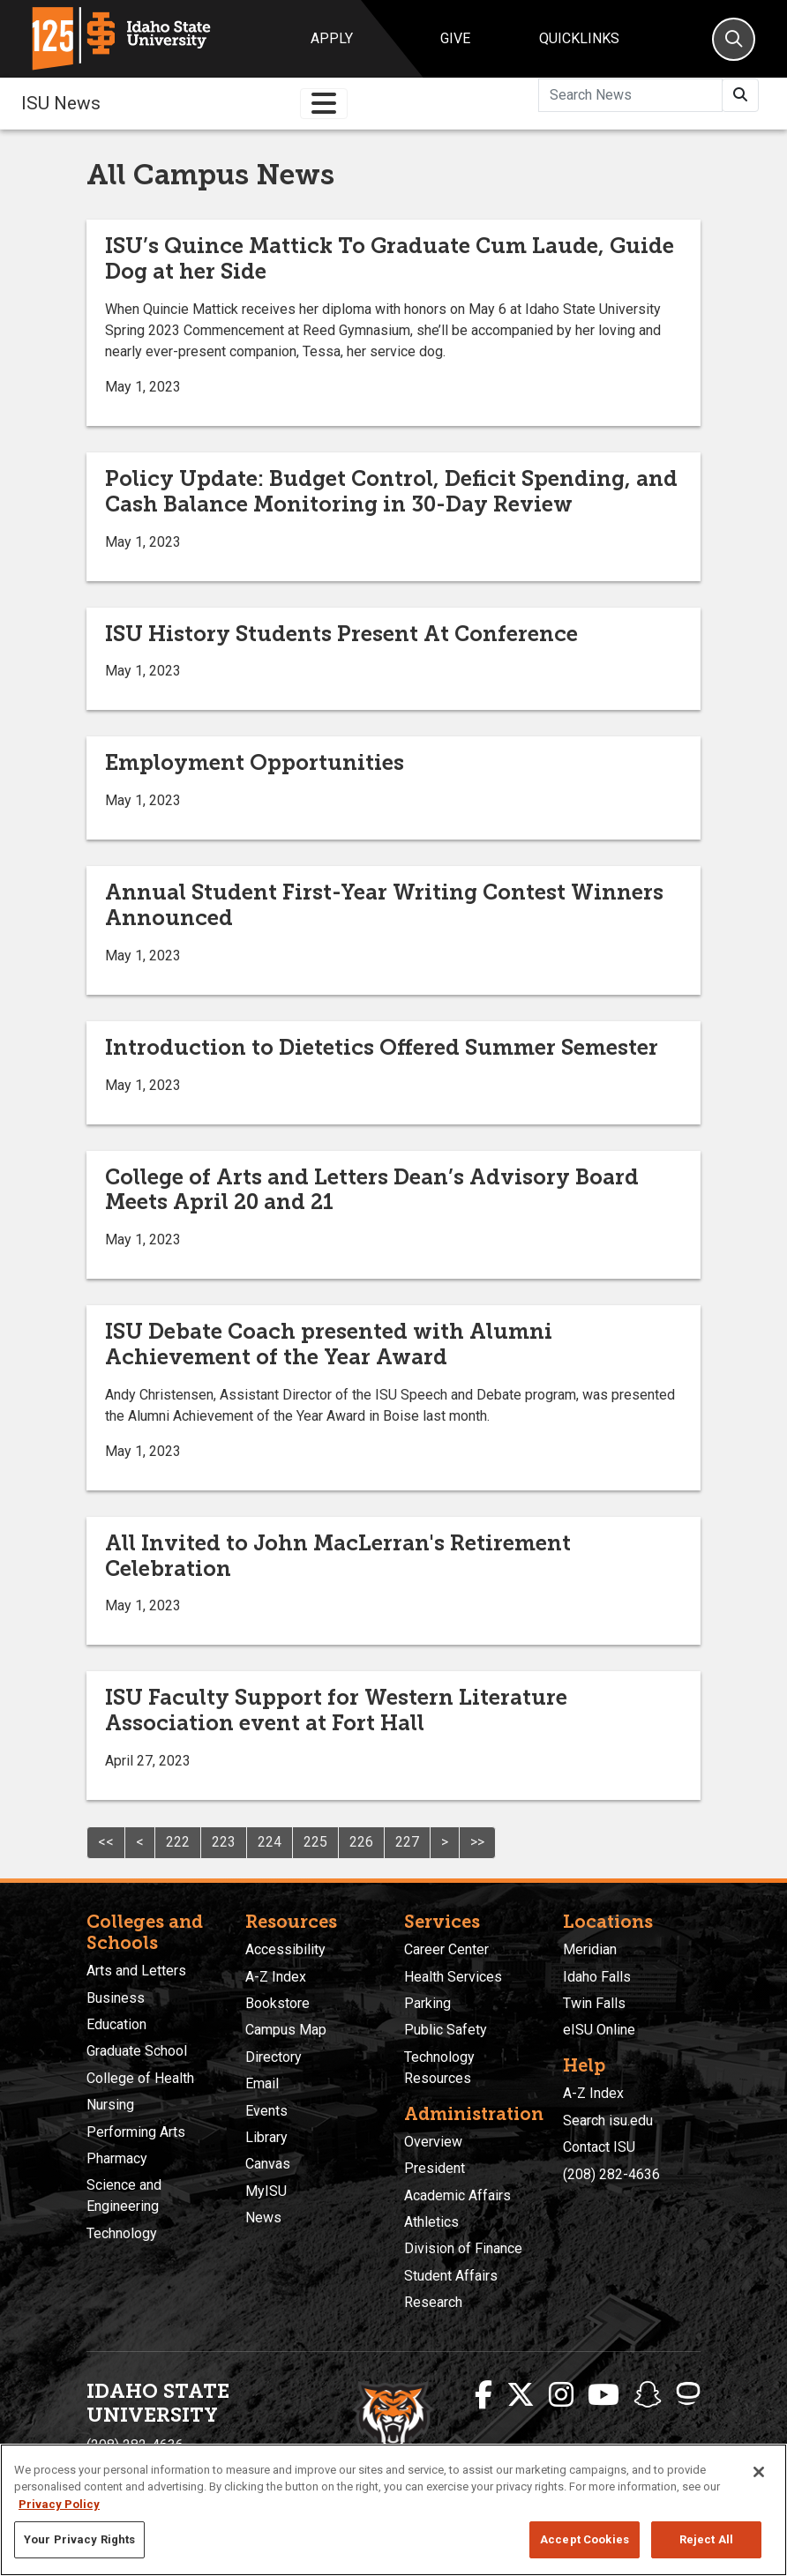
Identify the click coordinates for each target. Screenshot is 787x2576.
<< (106, 1841)
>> (477, 1841)
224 (269, 1841)
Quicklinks (579, 38)
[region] (393, 2510)
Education (116, 2024)
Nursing (110, 2104)
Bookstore (277, 2003)
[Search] (733, 39)
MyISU (266, 2191)
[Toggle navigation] (324, 103)
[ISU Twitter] (520, 2395)
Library (266, 2137)
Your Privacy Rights (79, 2539)
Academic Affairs (457, 2195)
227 (407, 1841)
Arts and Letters (136, 1970)
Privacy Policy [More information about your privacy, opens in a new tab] (59, 2504)
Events (266, 2110)
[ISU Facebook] (483, 2395)
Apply (332, 38)
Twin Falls (594, 2003)
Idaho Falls (597, 1976)
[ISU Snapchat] (647, 2395)
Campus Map (285, 2029)
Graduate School (136, 2050)
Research (433, 2302)
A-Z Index (275, 1976)
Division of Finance (463, 2248)
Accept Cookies (584, 2539)
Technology (121, 2233)
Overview (433, 2141)
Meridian (590, 1949)
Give (455, 38)
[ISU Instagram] (561, 2395)
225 (315, 1841)
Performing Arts (135, 2132)
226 (361, 1841)
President (434, 2168)
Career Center (446, 1949)
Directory (273, 2057)
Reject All (706, 2539)
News (263, 2217)
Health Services (453, 1976)
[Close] (758, 2472)
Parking (427, 2003)
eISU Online (599, 2029)
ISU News (61, 103)
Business (115, 1998)
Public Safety (445, 2029)
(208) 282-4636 (611, 2174)
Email (262, 2083)
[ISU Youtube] (603, 2395)
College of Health (140, 2078)
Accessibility (285, 1949)
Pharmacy (116, 2158)
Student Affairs (451, 2275)
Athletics (431, 2222)
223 (224, 1841)
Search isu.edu (608, 2120)
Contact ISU (599, 2147)
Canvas (267, 2163)
